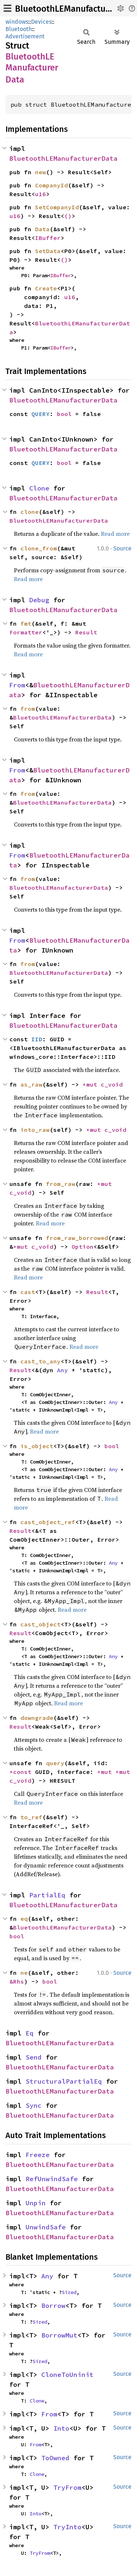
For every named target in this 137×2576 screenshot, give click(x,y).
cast (27, 1291)
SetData (48, 251)
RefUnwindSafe (52, 2179)
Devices (41, 21)
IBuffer (48, 237)
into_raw (35, 1129)
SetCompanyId (57, 207)
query (55, 1763)
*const (22, 1771)
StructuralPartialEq (64, 2081)
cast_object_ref (47, 1522)
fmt (25, 623)
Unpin (36, 2203)
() (68, 216)
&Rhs (16, 1981)
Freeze (38, 2155)
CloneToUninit (67, 2374)
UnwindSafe (46, 2227)
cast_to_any (40, 1361)
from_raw (60, 1183)
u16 (40, 194)
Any (62, 1370)
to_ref (31, 1817)
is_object (36, 1446)
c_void (112, 1084)
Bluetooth (18, 29)
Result (86, 632)
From (17, 685)
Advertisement (25, 36)
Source (122, 548)
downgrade (36, 1717)
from (27, 708)
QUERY (40, 413)
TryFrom (67, 2487)
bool (64, 413)
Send (34, 2057)
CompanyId (51, 185)
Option (83, 1246)
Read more (115, 534)
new (40, 172)
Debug (39, 600)
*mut (92, 1084)
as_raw (31, 1084)
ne (24, 1972)
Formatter (25, 632)
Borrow (53, 2305)
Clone (39, 488)
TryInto (67, 2527)
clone (29, 511)
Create (46, 288)
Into (61, 2428)
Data (42, 229)
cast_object (40, 1624)
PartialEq (47, 1895)
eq (24, 1918)
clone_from (38, 548)
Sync (34, 2105)
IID (36, 1039)
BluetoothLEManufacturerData (75, 9)
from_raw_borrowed (77, 1237)
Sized (69, 2292)
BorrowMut (59, 2335)
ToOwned (55, 2458)
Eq (30, 2033)
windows (16, 21)
